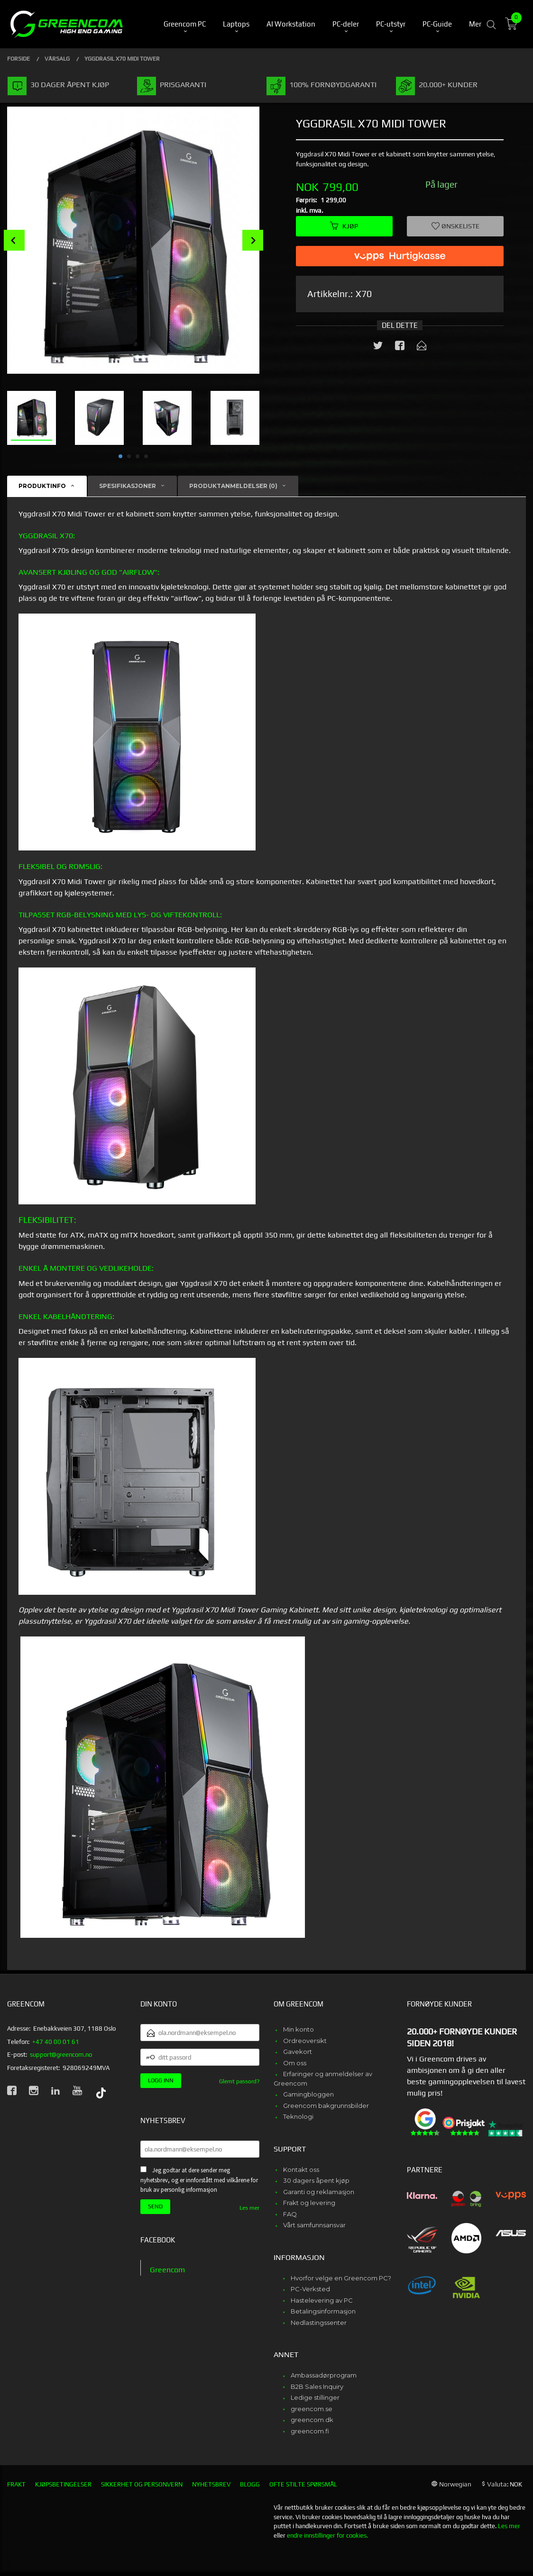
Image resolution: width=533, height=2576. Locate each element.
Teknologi (298, 2116)
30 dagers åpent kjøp (316, 2180)
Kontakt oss (301, 2169)
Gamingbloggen (308, 2094)
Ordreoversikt (305, 2040)
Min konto (298, 2029)
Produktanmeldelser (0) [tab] (233, 485)
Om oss (294, 2063)
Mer (475, 24)
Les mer (249, 2208)
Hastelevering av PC (322, 2300)
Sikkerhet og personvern (142, 2484)
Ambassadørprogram (324, 2375)
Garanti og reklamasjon (318, 2192)
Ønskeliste (455, 226)
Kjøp (344, 226)
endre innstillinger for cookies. (327, 2535)
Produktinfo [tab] (42, 485)
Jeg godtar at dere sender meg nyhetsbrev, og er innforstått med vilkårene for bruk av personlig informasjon (199, 2180)
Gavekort (297, 2051)
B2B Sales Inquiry (317, 2386)
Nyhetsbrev (211, 2484)
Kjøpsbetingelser (63, 2484)
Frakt (16, 2484)
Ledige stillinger (315, 2397)
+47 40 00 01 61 (55, 2041)
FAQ (290, 2214)
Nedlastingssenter (319, 2322)
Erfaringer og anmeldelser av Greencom (323, 2078)
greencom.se (311, 2409)
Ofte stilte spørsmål (303, 2484)
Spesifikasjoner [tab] (127, 485)
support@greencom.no (61, 2054)
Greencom (167, 2269)
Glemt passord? (239, 2081)
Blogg (250, 2484)
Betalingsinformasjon (323, 2311)
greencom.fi (310, 2431)
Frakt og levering (309, 2202)
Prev (14, 240)
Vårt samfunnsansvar (314, 2225)
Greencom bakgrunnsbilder (326, 2105)
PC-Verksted (310, 2289)
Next (252, 240)
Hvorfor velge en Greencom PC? (341, 2278)
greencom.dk (312, 2419)
